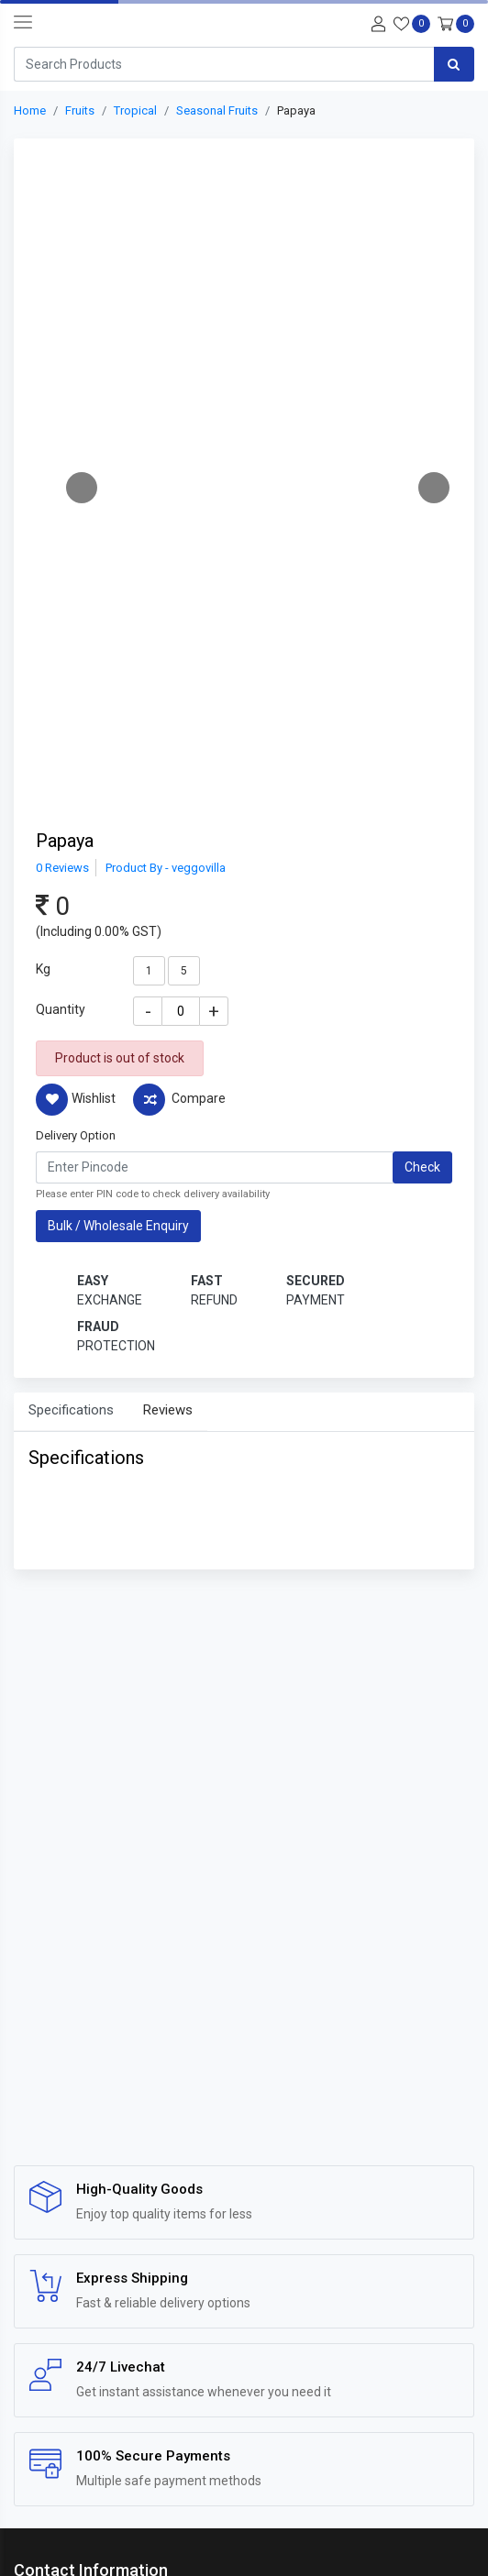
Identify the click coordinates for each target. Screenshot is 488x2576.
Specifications (71, 1410)
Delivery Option (76, 1135)
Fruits (79, 110)
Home (30, 110)
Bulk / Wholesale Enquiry (118, 1225)
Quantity (60, 1009)
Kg (43, 969)
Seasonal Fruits (217, 110)
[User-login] (376, 22)
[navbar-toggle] (23, 23)
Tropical (135, 110)
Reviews (168, 1410)
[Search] (224, 64)
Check (422, 1167)
